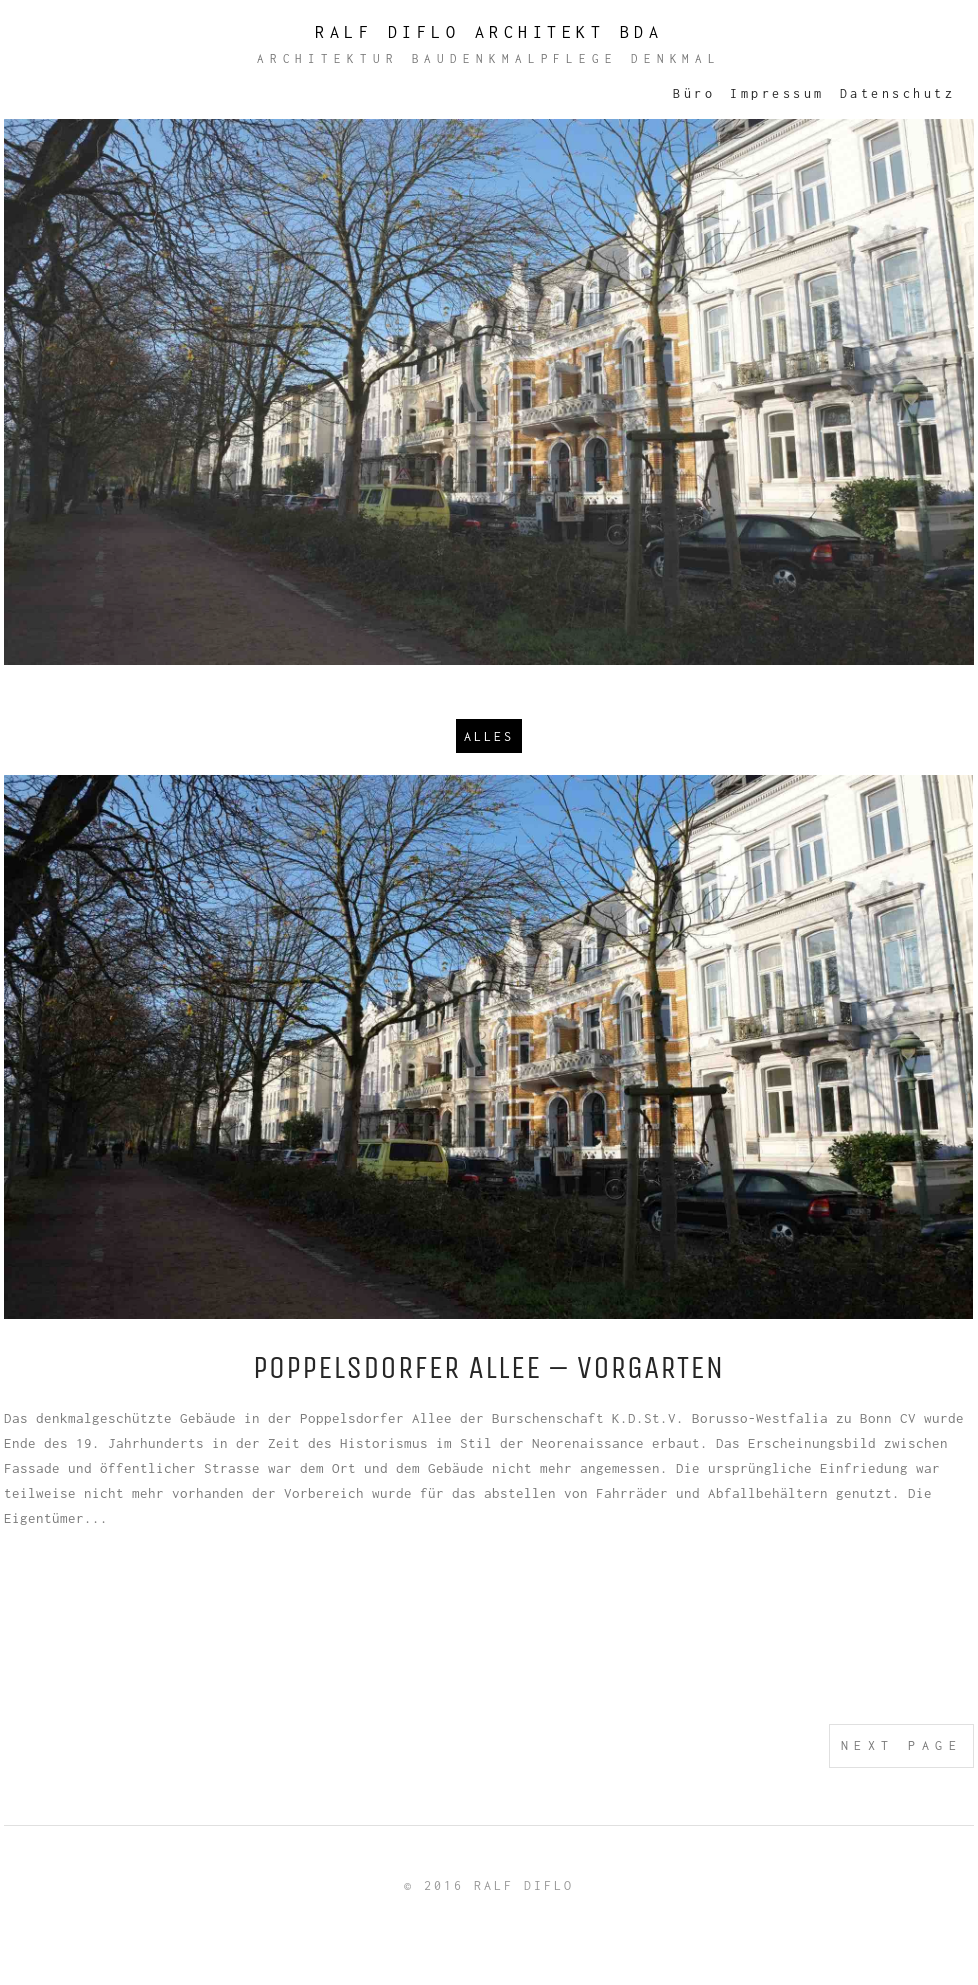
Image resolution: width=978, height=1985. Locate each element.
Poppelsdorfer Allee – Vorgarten (489, 1367)
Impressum (777, 93)
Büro (694, 93)
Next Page (902, 1745)
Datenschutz (898, 93)
